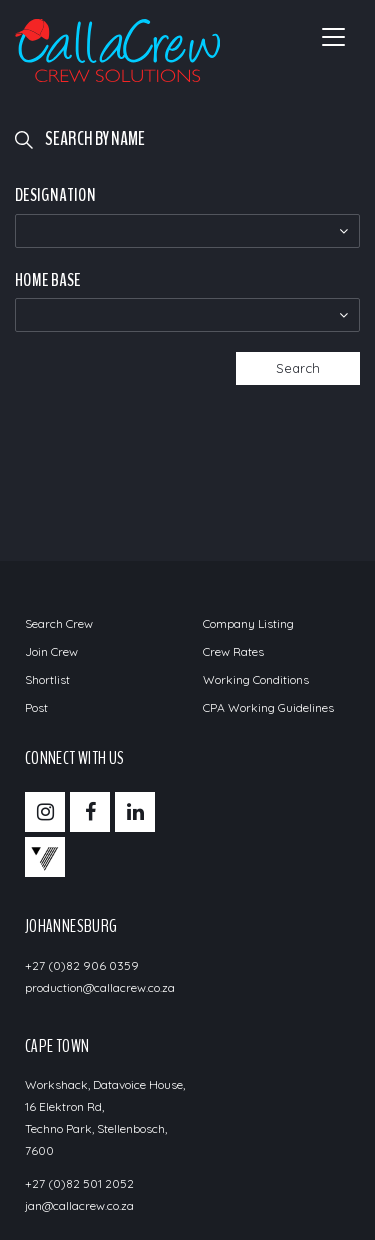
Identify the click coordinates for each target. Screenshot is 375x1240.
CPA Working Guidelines (268, 707)
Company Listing (248, 623)
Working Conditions (256, 679)
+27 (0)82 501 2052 (79, 1183)
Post (36, 707)
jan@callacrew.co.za (79, 1205)
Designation (55, 195)
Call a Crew (117, 50)
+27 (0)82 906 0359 (82, 965)
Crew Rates (233, 651)
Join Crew (51, 651)
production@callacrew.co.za (100, 987)
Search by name (95, 139)
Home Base (47, 280)
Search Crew (59, 623)
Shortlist (47, 679)
